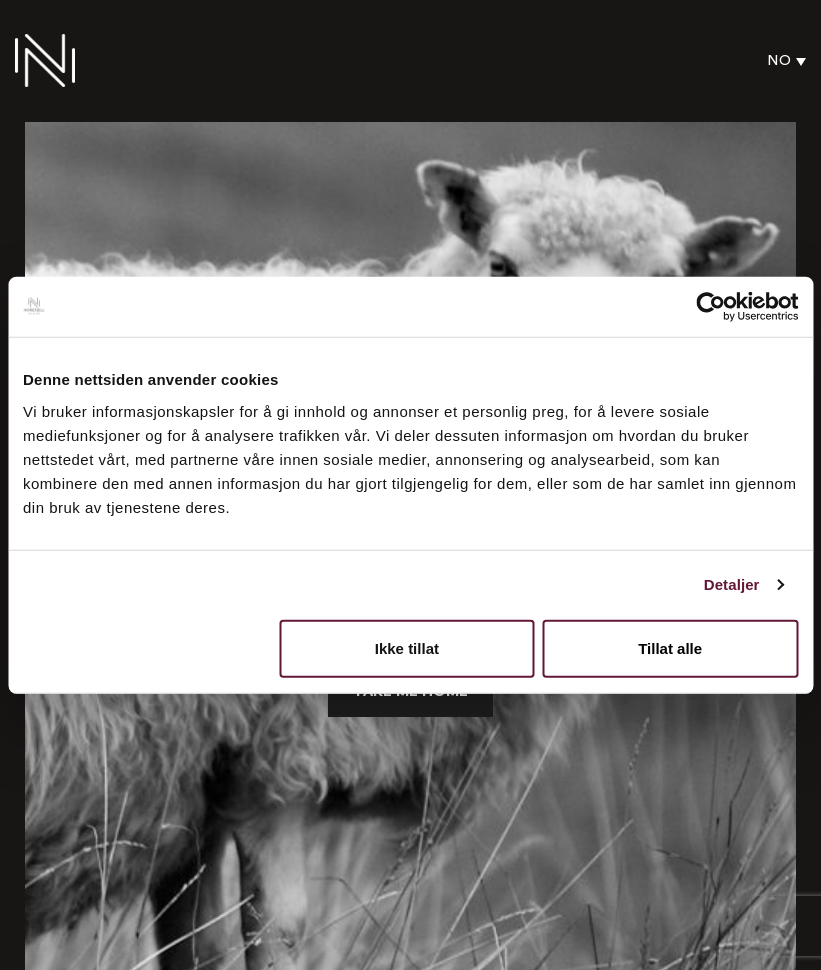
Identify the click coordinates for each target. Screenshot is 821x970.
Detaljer (732, 584)
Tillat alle (670, 647)
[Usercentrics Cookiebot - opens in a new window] (710, 307)
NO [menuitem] (779, 61)
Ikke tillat (407, 647)
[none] (781, 61)
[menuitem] (781, 61)
